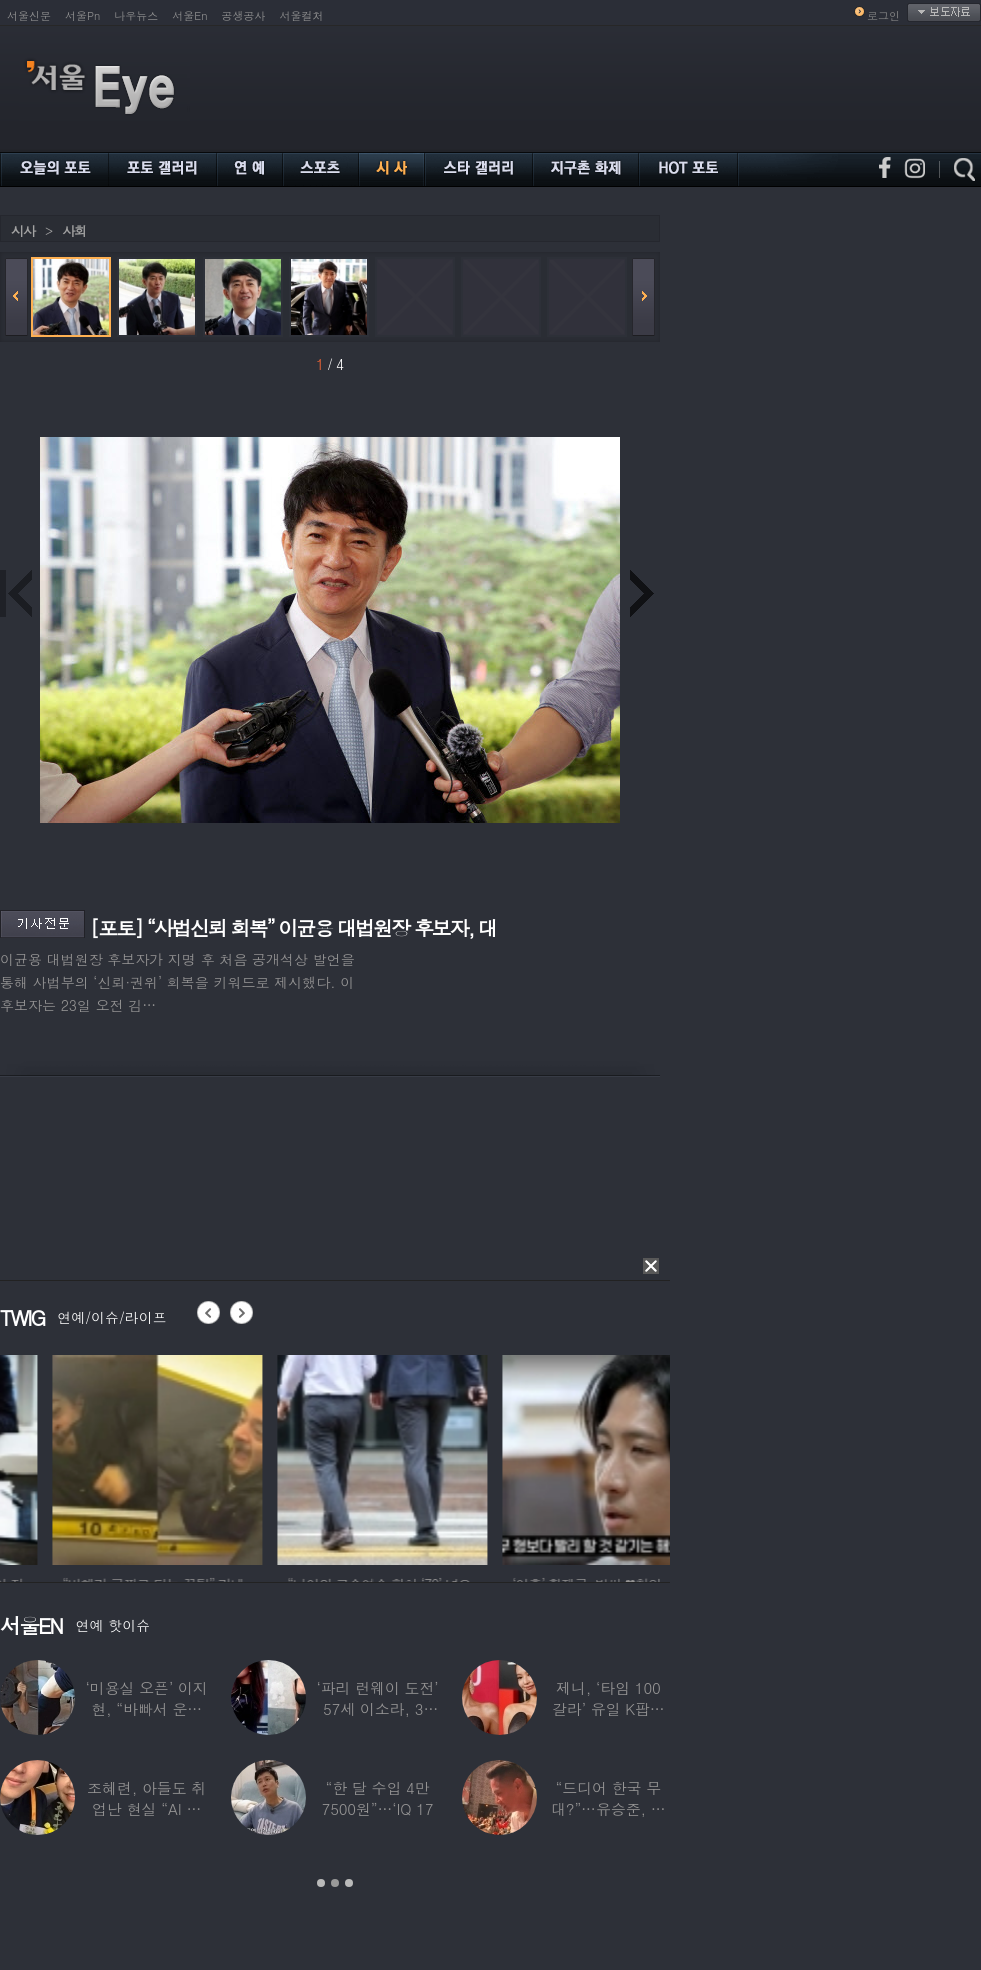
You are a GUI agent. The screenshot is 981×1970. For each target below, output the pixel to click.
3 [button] (349, 1883)
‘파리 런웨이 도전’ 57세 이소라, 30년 (377, 1708)
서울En (189, 15)
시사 (23, 230)
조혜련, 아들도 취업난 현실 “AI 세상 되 (146, 1808)
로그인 (883, 15)
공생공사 (244, 15)
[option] (264, 1457)
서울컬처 (302, 15)
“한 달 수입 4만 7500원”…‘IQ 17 (378, 1798)
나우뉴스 (136, 15)
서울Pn (82, 15)
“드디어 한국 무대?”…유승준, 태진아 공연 (608, 1808)
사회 (74, 230)
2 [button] (335, 1883)
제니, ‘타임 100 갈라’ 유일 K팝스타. (608, 1708)
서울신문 (29, 15)
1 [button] (321, 1883)
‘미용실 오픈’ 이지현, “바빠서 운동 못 (147, 1708)
